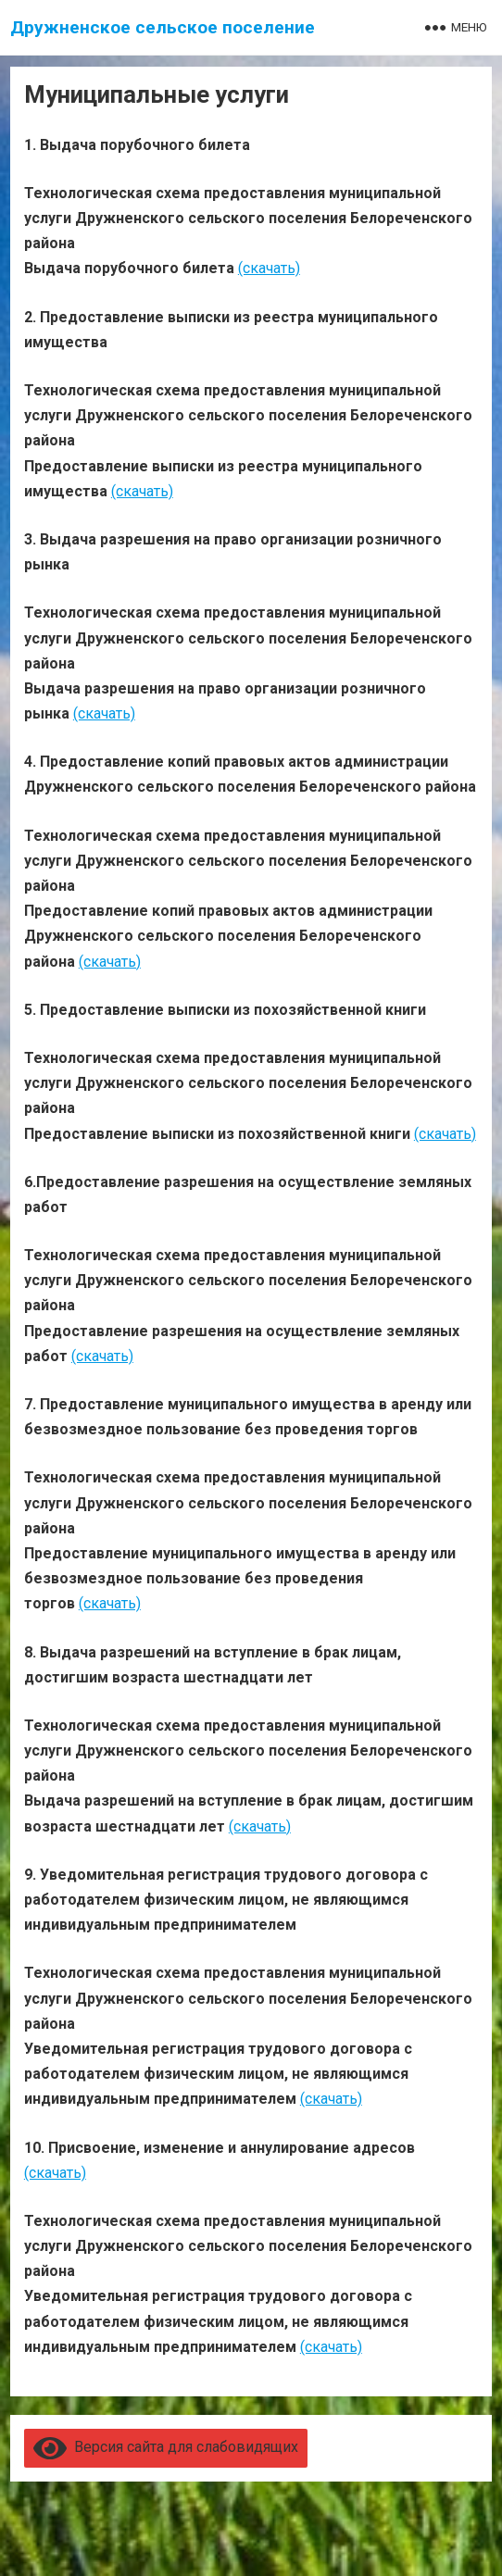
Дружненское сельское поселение (162, 27)
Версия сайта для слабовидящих (165, 2447)
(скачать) (269, 268)
